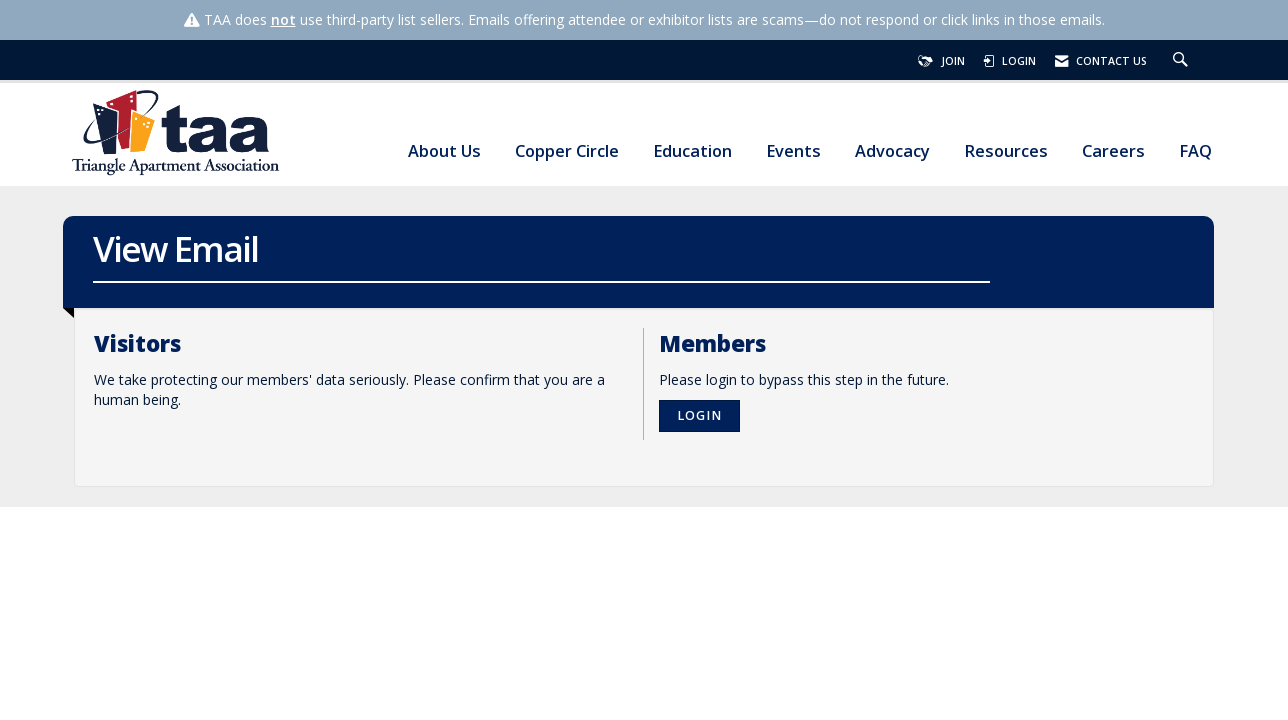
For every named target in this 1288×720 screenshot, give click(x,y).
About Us (444, 151)
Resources (1006, 151)
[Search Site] (1183, 61)
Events (793, 151)
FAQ (1195, 151)
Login (699, 415)
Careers (1113, 151)
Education (692, 151)
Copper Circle (567, 151)
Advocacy (892, 151)
